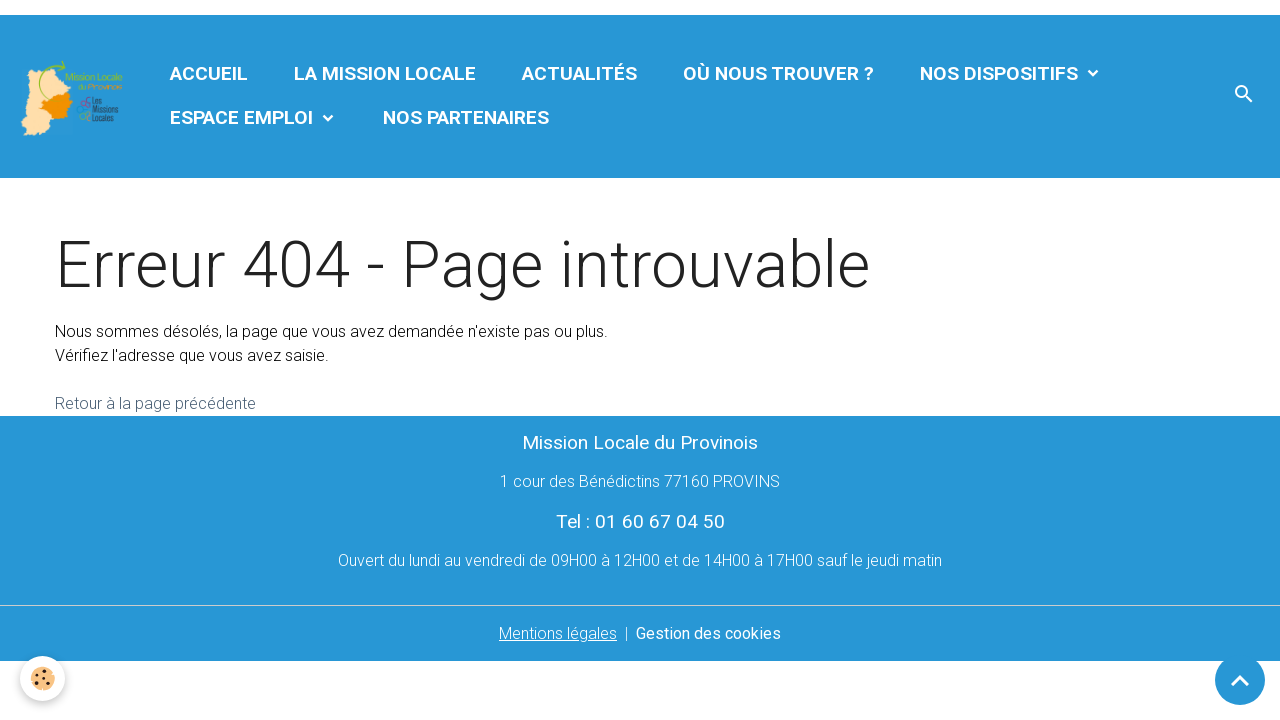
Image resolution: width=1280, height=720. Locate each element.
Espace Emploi (244, 117)
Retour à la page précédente (155, 403)
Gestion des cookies (708, 633)
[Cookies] (42, 678)
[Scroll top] (1240, 680)
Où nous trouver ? (778, 73)
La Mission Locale (385, 73)
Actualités (579, 73)
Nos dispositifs (1001, 73)
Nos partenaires (466, 117)
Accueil (209, 73)
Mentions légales (558, 633)
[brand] (73, 96)
